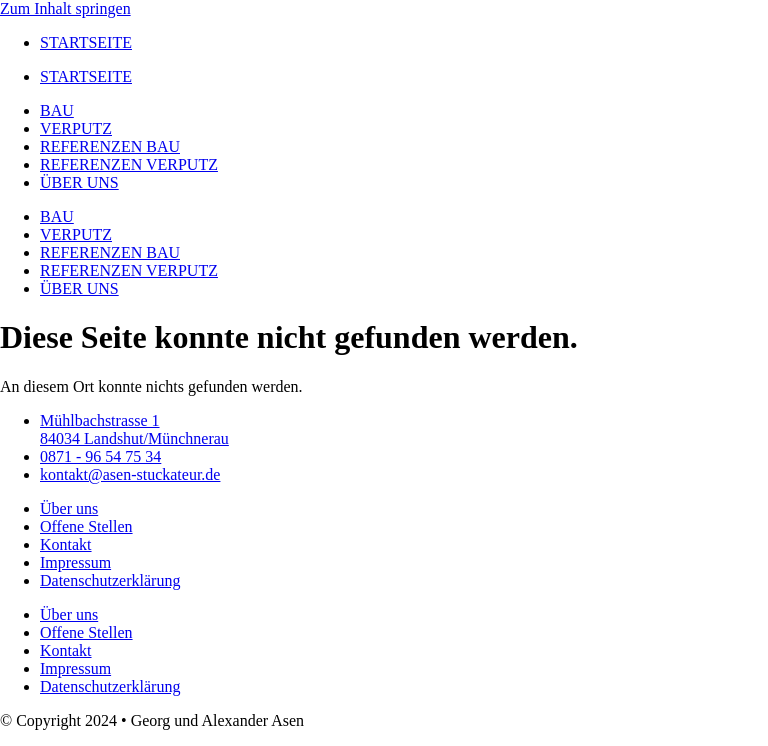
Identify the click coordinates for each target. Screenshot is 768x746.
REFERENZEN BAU (110, 146)
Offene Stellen (86, 526)
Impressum (75, 562)
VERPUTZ (76, 128)
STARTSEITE (86, 42)
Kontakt (66, 544)
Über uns (69, 508)
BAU (57, 110)
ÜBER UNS (79, 182)
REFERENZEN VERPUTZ (129, 164)
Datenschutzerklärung (110, 580)
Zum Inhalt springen (65, 8)
